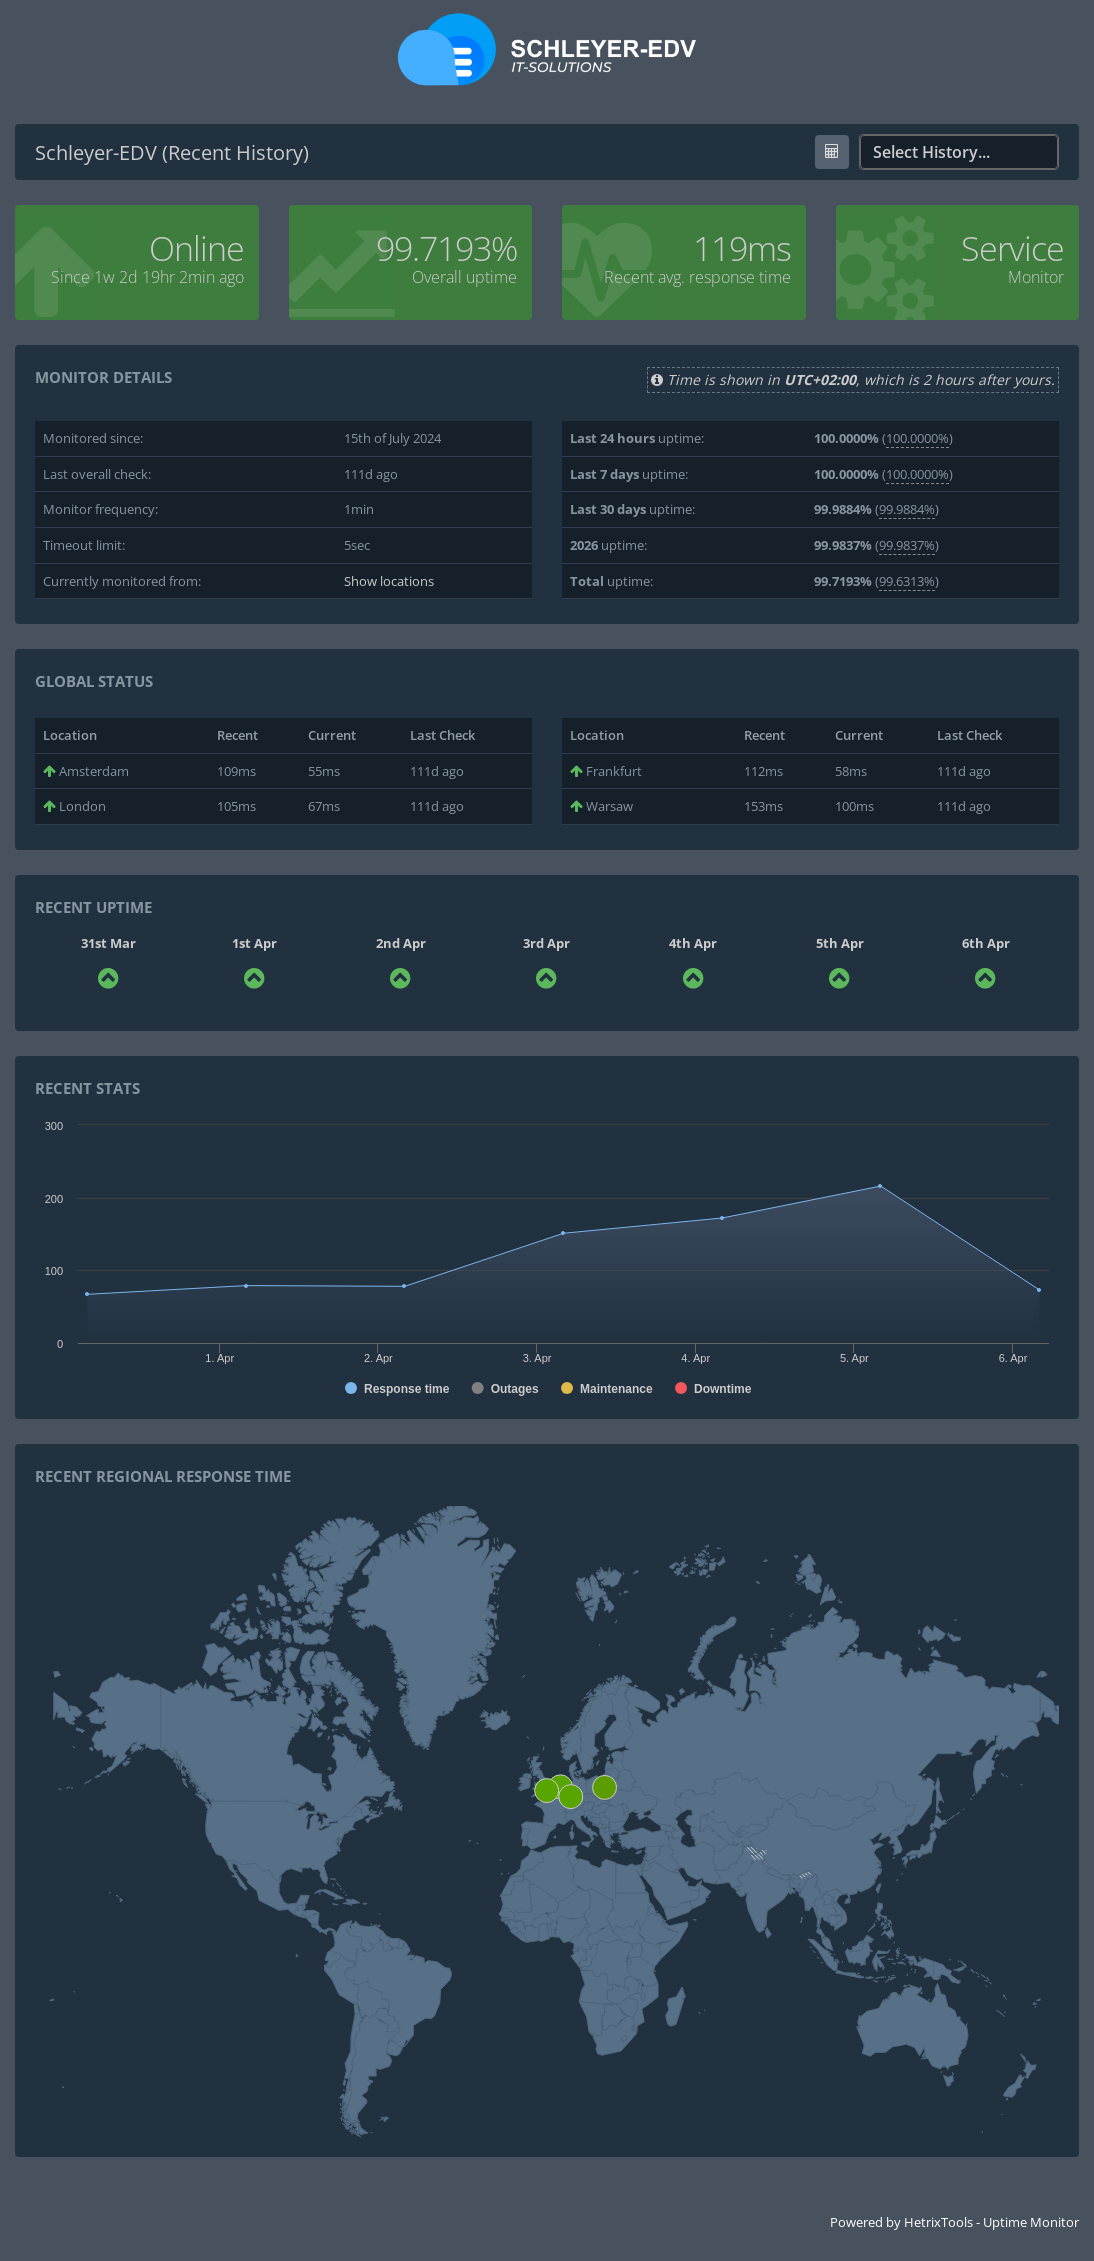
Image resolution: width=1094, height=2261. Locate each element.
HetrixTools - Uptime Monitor (991, 2222)
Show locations (389, 581)
